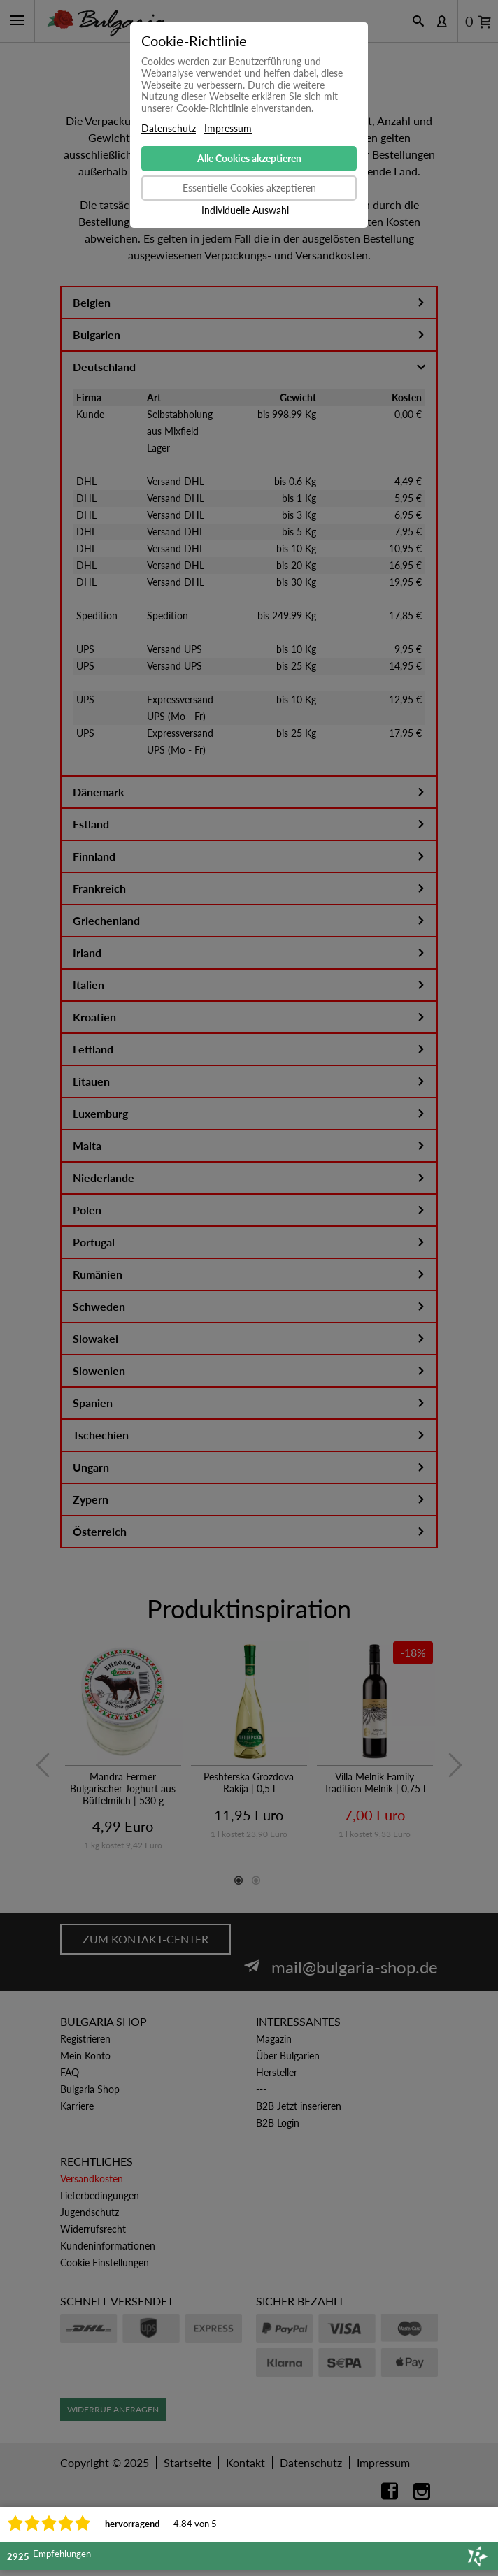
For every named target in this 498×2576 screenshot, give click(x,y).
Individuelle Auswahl (245, 210)
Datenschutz (168, 128)
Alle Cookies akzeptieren (249, 158)
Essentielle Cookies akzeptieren (249, 188)
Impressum (228, 128)
